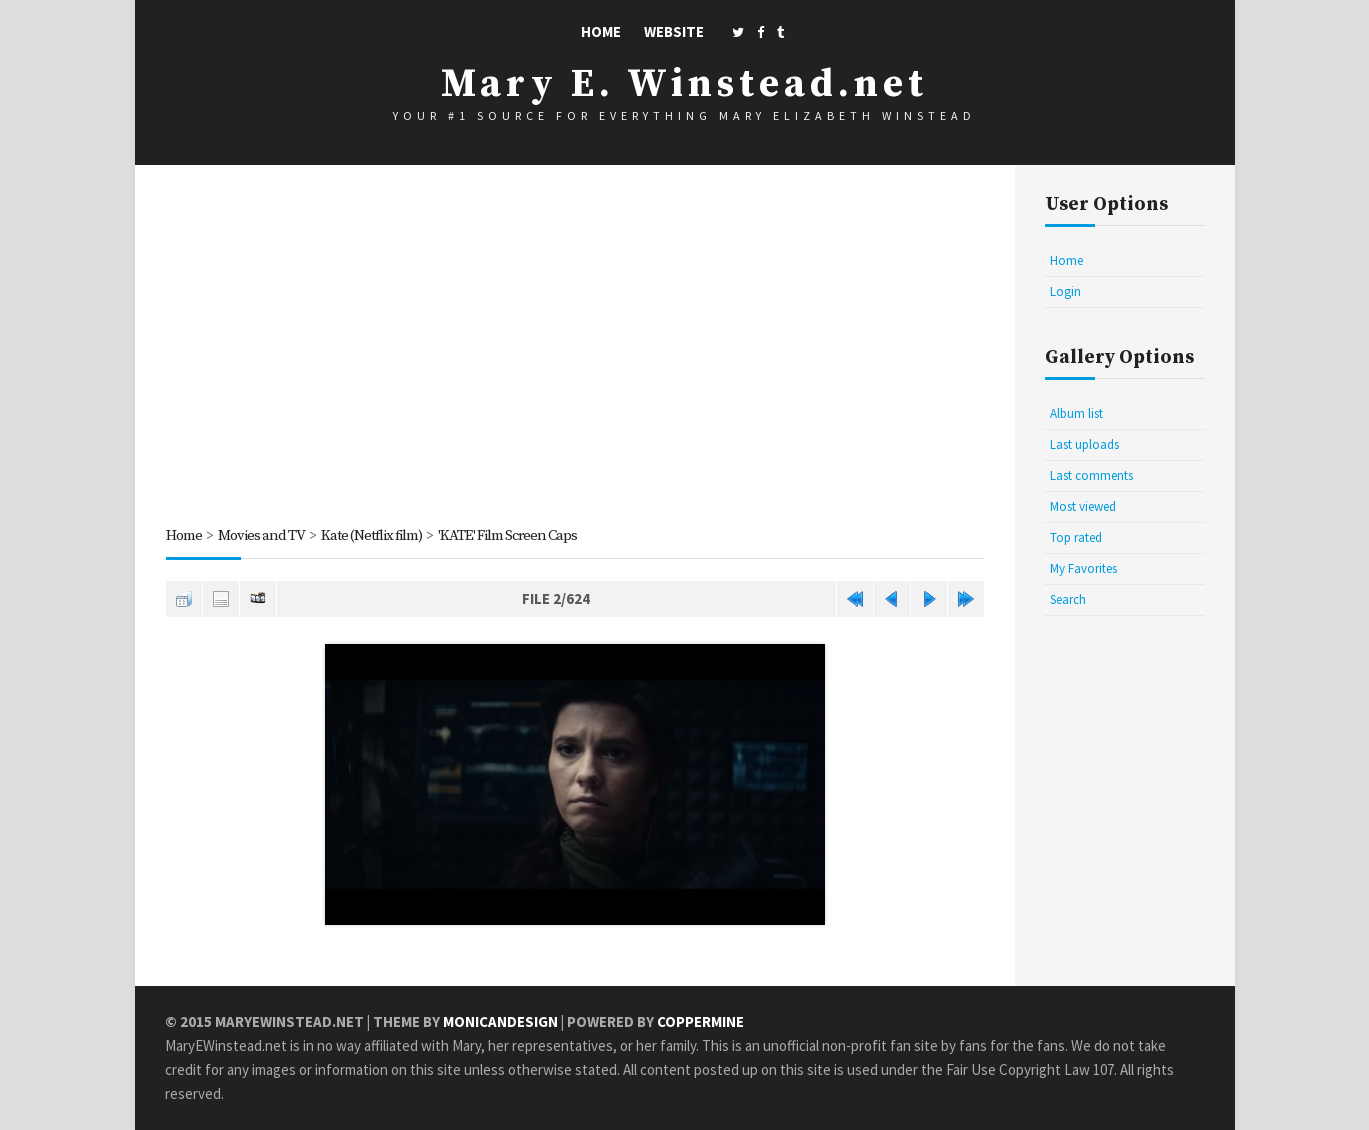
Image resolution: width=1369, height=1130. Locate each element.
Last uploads (1084, 444)
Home (601, 31)
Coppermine (700, 1021)
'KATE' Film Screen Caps (513, 535)
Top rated (1076, 537)
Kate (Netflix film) (374, 535)
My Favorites (1083, 568)
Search (1068, 599)
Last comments (1091, 475)
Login (1065, 291)
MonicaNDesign (500, 1021)
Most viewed (1083, 506)
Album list (1076, 413)
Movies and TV (262, 535)
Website (674, 31)
